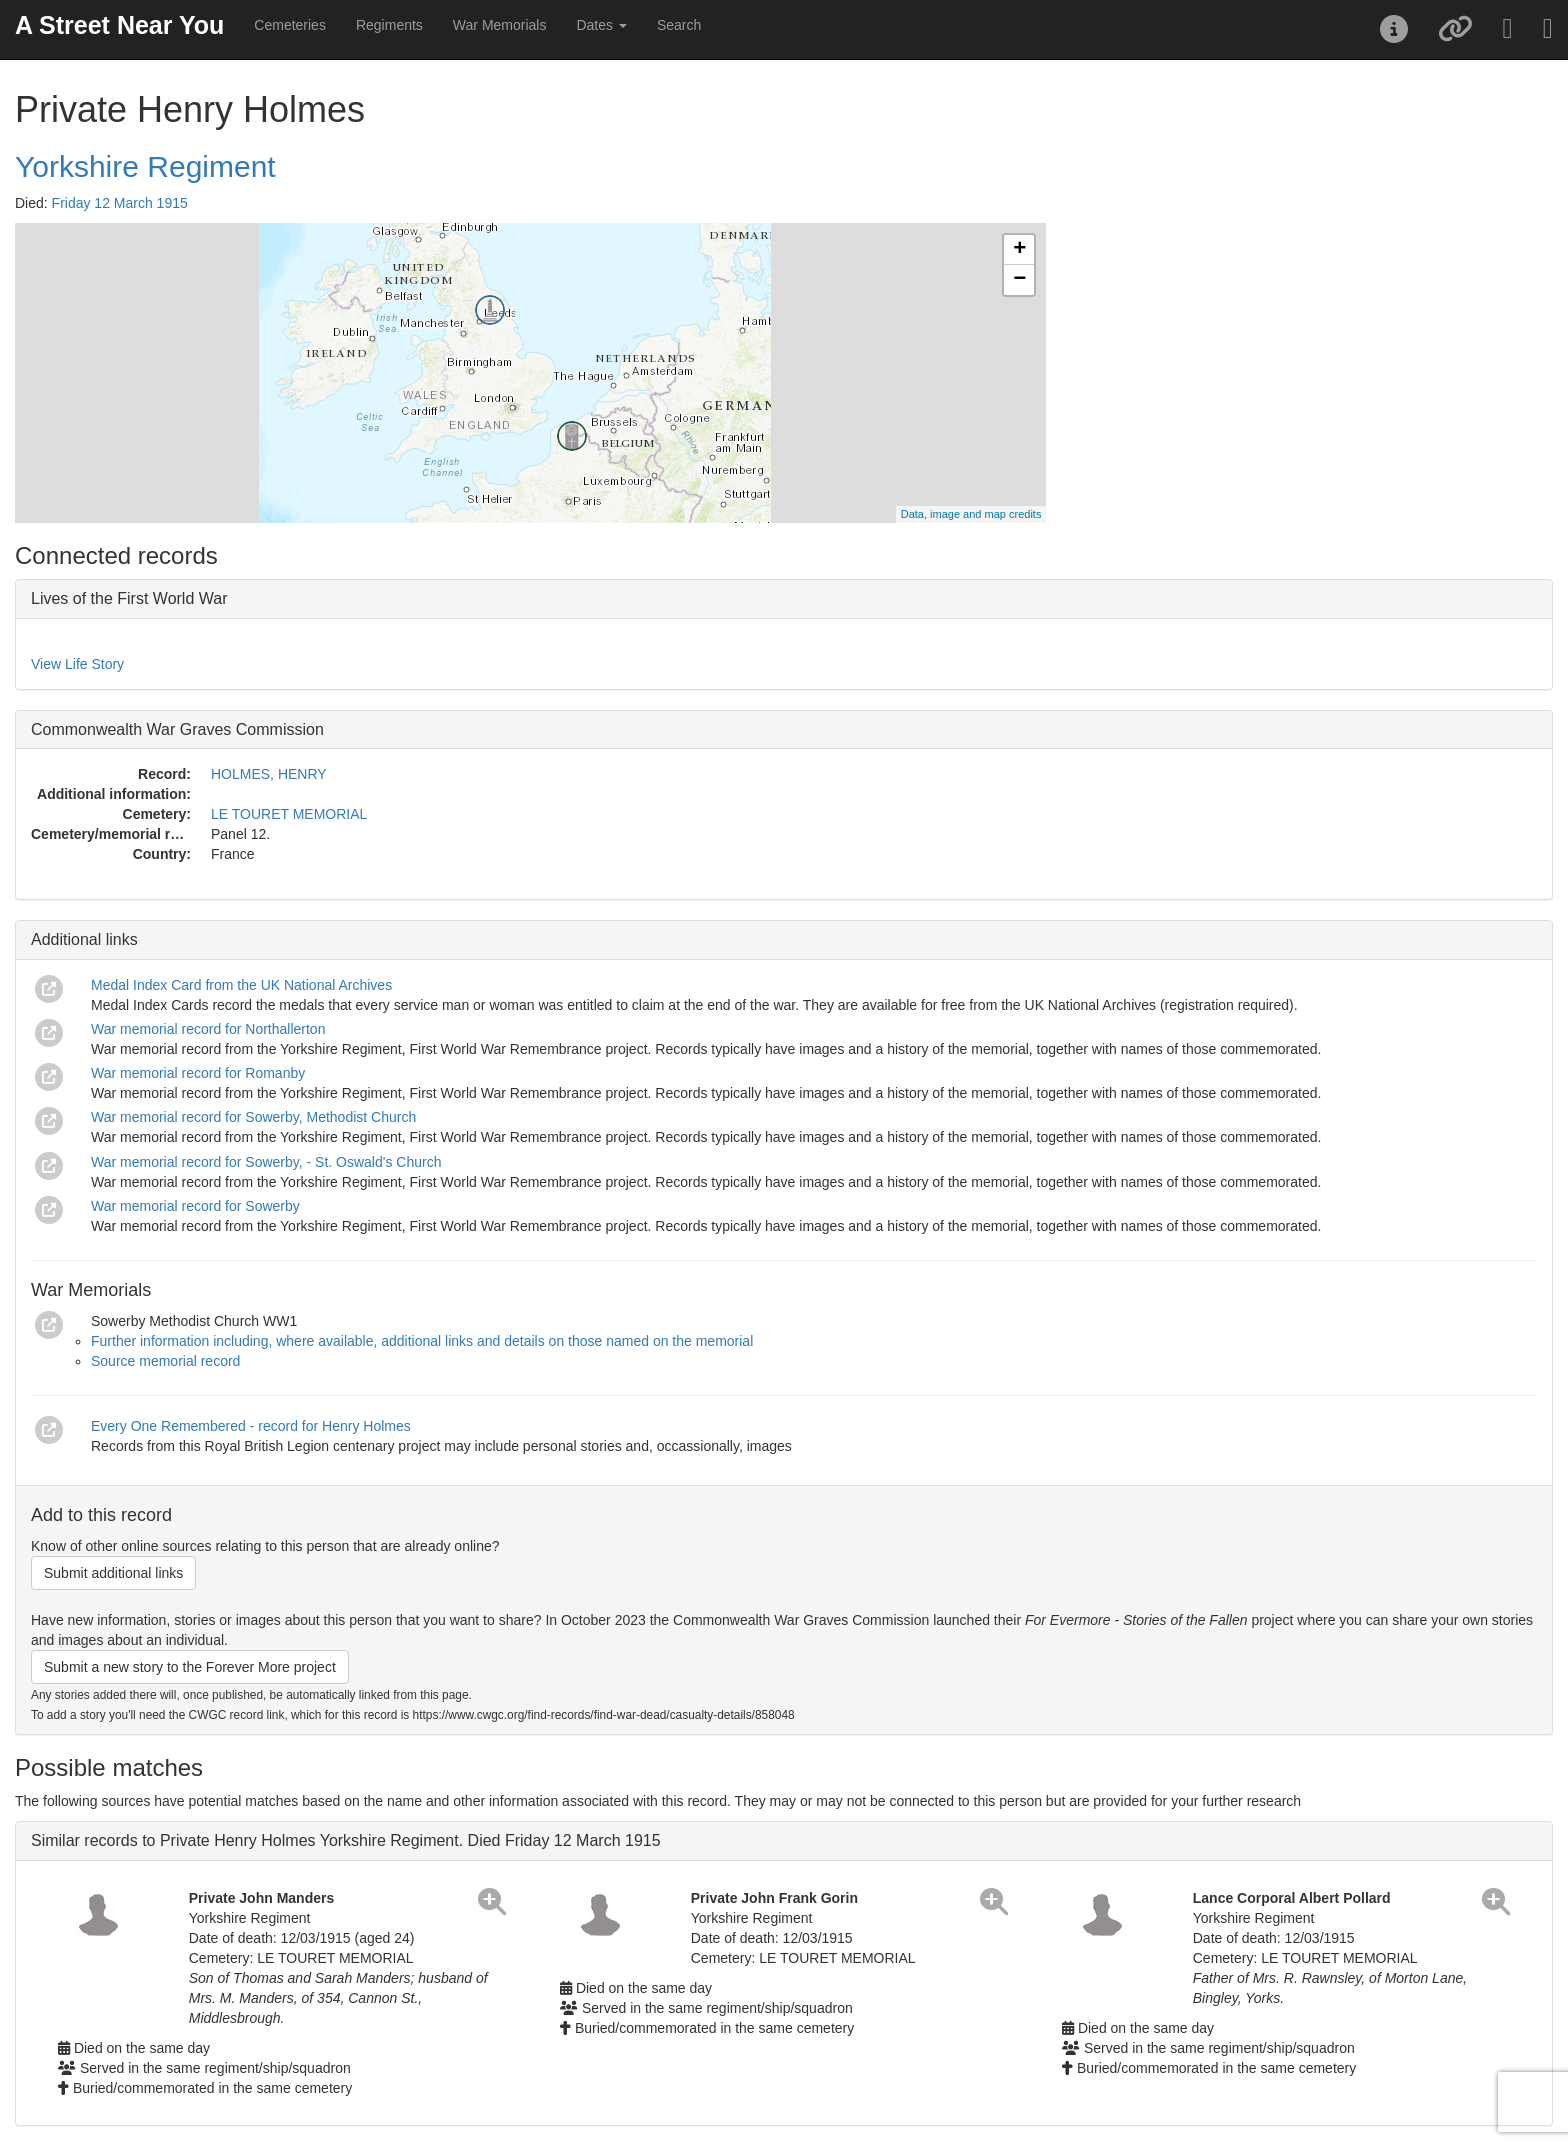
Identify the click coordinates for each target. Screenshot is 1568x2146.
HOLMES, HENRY (269, 774)
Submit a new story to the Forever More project (190, 1667)
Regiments (389, 25)
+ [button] (1019, 250)
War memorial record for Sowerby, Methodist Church (253, 1117)
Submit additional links (113, 1573)
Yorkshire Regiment (145, 166)
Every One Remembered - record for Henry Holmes (251, 1426)
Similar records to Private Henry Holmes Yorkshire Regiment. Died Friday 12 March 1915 (346, 1840)
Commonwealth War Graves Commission (177, 729)
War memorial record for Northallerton (208, 1029)
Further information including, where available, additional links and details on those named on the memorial (422, 1341)
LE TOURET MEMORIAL (289, 814)
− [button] (1019, 280)
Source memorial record (165, 1361)
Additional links (84, 939)
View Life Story (77, 664)
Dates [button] (601, 25)
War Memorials (500, 25)
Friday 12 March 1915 (120, 203)
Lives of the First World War (129, 598)
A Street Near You (119, 25)
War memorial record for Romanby (198, 1073)
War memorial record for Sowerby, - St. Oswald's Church (266, 1162)
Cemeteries (290, 25)
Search (679, 25)
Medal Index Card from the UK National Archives (241, 985)
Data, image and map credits (971, 514)
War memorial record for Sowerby (195, 1206)
